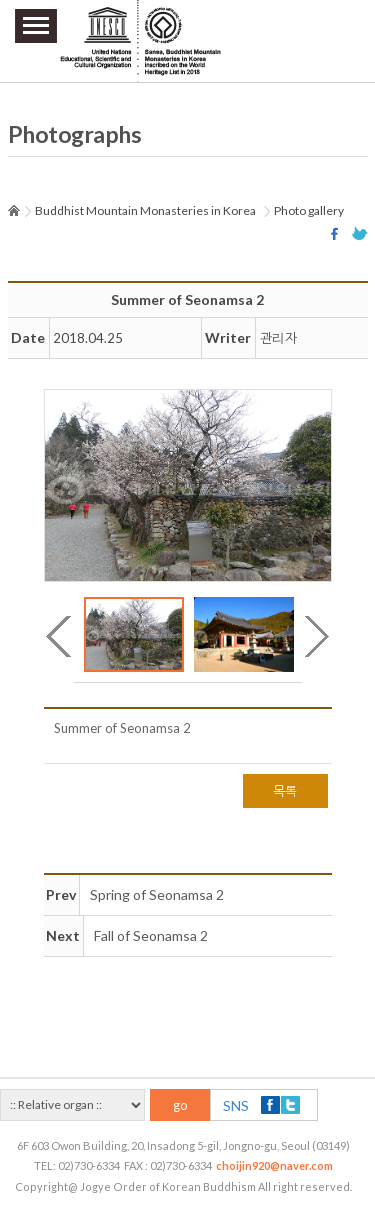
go (180, 1105)
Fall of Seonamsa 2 (151, 935)
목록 (285, 791)
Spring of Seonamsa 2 (157, 894)
